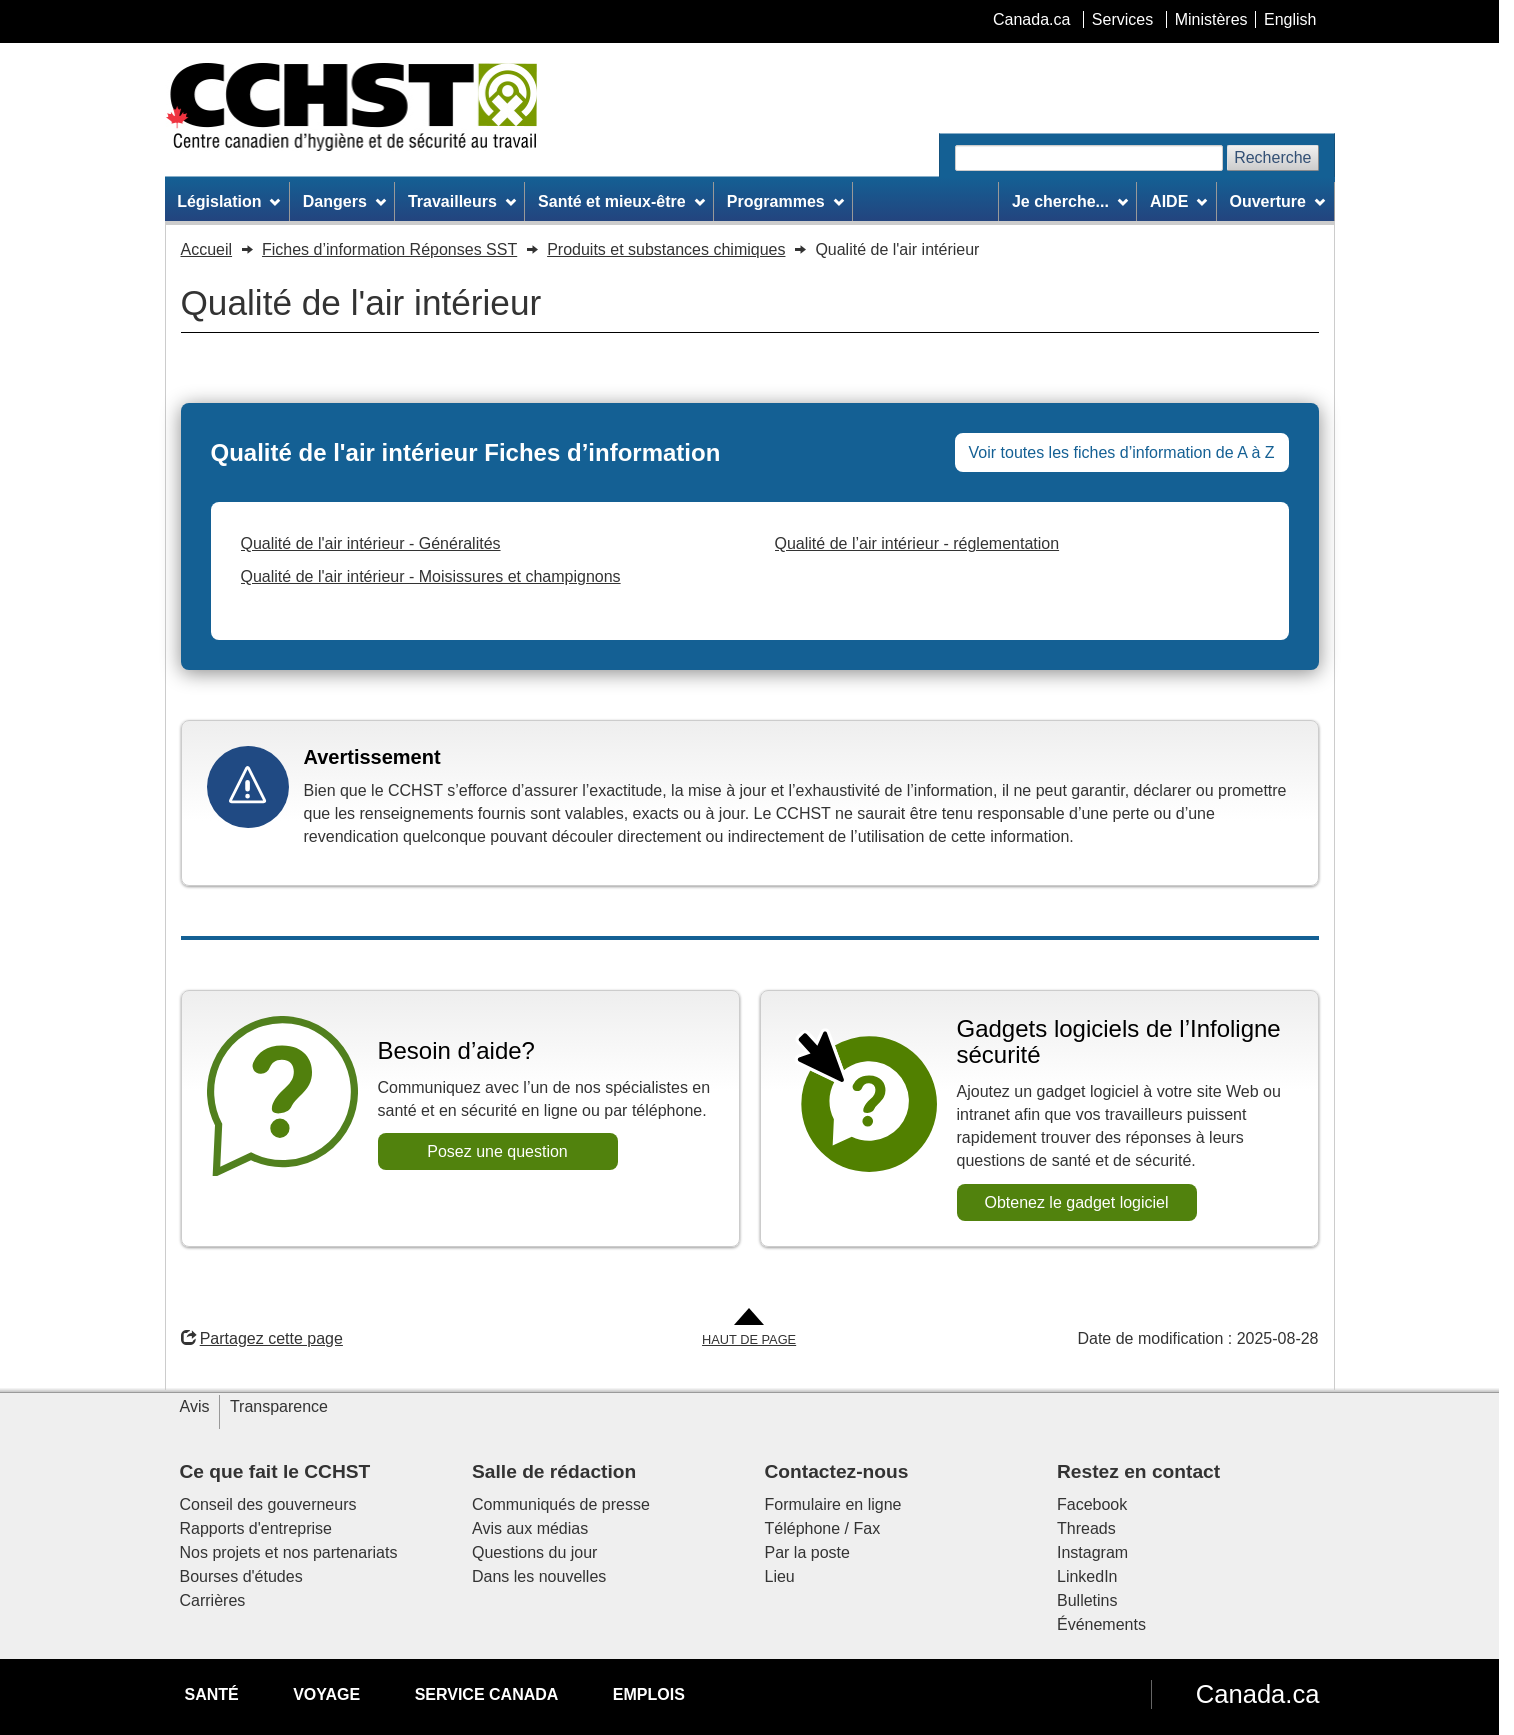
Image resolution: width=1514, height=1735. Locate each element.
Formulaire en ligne (833, 1504)
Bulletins (1087, 1600)
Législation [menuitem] (228, 201)
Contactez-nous (837, 1471)
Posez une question (497, 1151)
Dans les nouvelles (539, 1576)
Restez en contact (1138, 1471)
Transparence (279, 1406)
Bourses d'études (241, 1576)
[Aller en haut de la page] (749, 1328)
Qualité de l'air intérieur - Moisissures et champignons (431, 576)
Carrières (213, 1600)
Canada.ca (1258, 1694)
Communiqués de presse (561, 1504)
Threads (1086, 1528)
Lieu (780, 1576)
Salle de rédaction (554, 1471)
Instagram (1092, 1552)
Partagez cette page (262, 1338)
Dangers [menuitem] (344, 201)
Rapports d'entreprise (256, 1528)
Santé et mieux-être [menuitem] (621, 201)
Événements (1101, 1624)
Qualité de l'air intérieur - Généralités (371, 543)
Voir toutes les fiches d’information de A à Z (1122, 452)
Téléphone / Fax (823, 1528)
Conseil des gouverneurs (268, 1504)
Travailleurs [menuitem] (462, 201)
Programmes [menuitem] (785, 201)
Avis (195, 1406)
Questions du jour (534, 1552)
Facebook (1092, 1504)
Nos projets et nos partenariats (289, 1552)
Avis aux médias (530, 1528)
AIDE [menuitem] (1178, 201)
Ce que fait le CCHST (275, 1471)
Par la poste (807, 1552)
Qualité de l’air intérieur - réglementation (917, 543)
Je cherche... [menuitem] (1070, 201)
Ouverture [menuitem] (1276, 201)
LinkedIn (1087, 1576)
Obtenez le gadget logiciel (1076, 1202)
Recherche (1272, 157)
